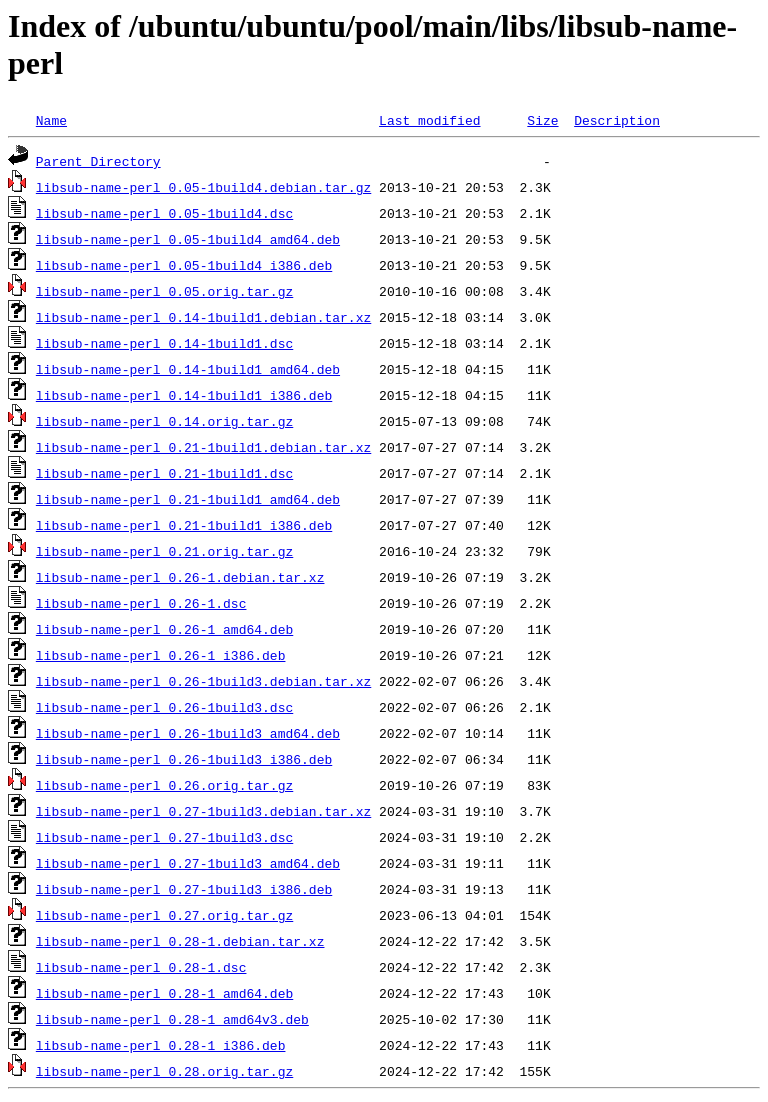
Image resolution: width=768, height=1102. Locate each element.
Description (617, 120)
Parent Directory (98, 161)
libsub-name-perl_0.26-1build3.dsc (164, 707)
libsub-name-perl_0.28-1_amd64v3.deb (172, 1019)
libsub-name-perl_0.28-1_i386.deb (161, 1045)
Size (542, 120)
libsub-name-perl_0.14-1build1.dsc (164, 343)
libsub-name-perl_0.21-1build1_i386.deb (184, 525)
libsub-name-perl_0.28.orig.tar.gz (164, 1071)
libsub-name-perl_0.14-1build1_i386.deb (184, 395)
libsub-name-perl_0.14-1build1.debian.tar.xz (203, 317)
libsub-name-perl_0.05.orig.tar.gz (164, 291)
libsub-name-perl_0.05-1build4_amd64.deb (188, 239)
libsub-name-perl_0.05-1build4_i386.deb (184, 265)
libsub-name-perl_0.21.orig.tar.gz (164, 551)
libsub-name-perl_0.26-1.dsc (141, 603)
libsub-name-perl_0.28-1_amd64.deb (164, 993)
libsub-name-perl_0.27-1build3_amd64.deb (188, 863)
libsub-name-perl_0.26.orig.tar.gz (164, 785)
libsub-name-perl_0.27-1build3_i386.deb (184, 889)
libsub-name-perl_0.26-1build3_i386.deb (184, 759)
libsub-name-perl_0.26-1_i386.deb (161, 655)
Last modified (429, 120)
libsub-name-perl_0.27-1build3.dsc (164, 837)
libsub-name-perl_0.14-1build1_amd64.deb (188, 369)
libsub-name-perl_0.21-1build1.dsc (164, 473)
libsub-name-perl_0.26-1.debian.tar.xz (180, 577)
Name (51, 120)
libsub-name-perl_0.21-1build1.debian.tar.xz (203, 447)
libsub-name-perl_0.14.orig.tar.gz (164, 421)
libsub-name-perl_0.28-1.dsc (141, 967)
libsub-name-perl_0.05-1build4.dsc (164, 213)
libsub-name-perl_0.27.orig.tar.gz (164, 915)
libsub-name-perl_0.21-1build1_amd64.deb (188, 499)
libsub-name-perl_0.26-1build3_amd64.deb (188, 733)
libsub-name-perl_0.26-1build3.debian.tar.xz (203, 681)
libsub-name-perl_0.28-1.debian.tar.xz (180, 941)
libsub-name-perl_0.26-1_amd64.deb (164, 629)
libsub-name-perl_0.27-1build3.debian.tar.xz (203, 811)
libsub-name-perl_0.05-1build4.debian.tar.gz (203, 187)
